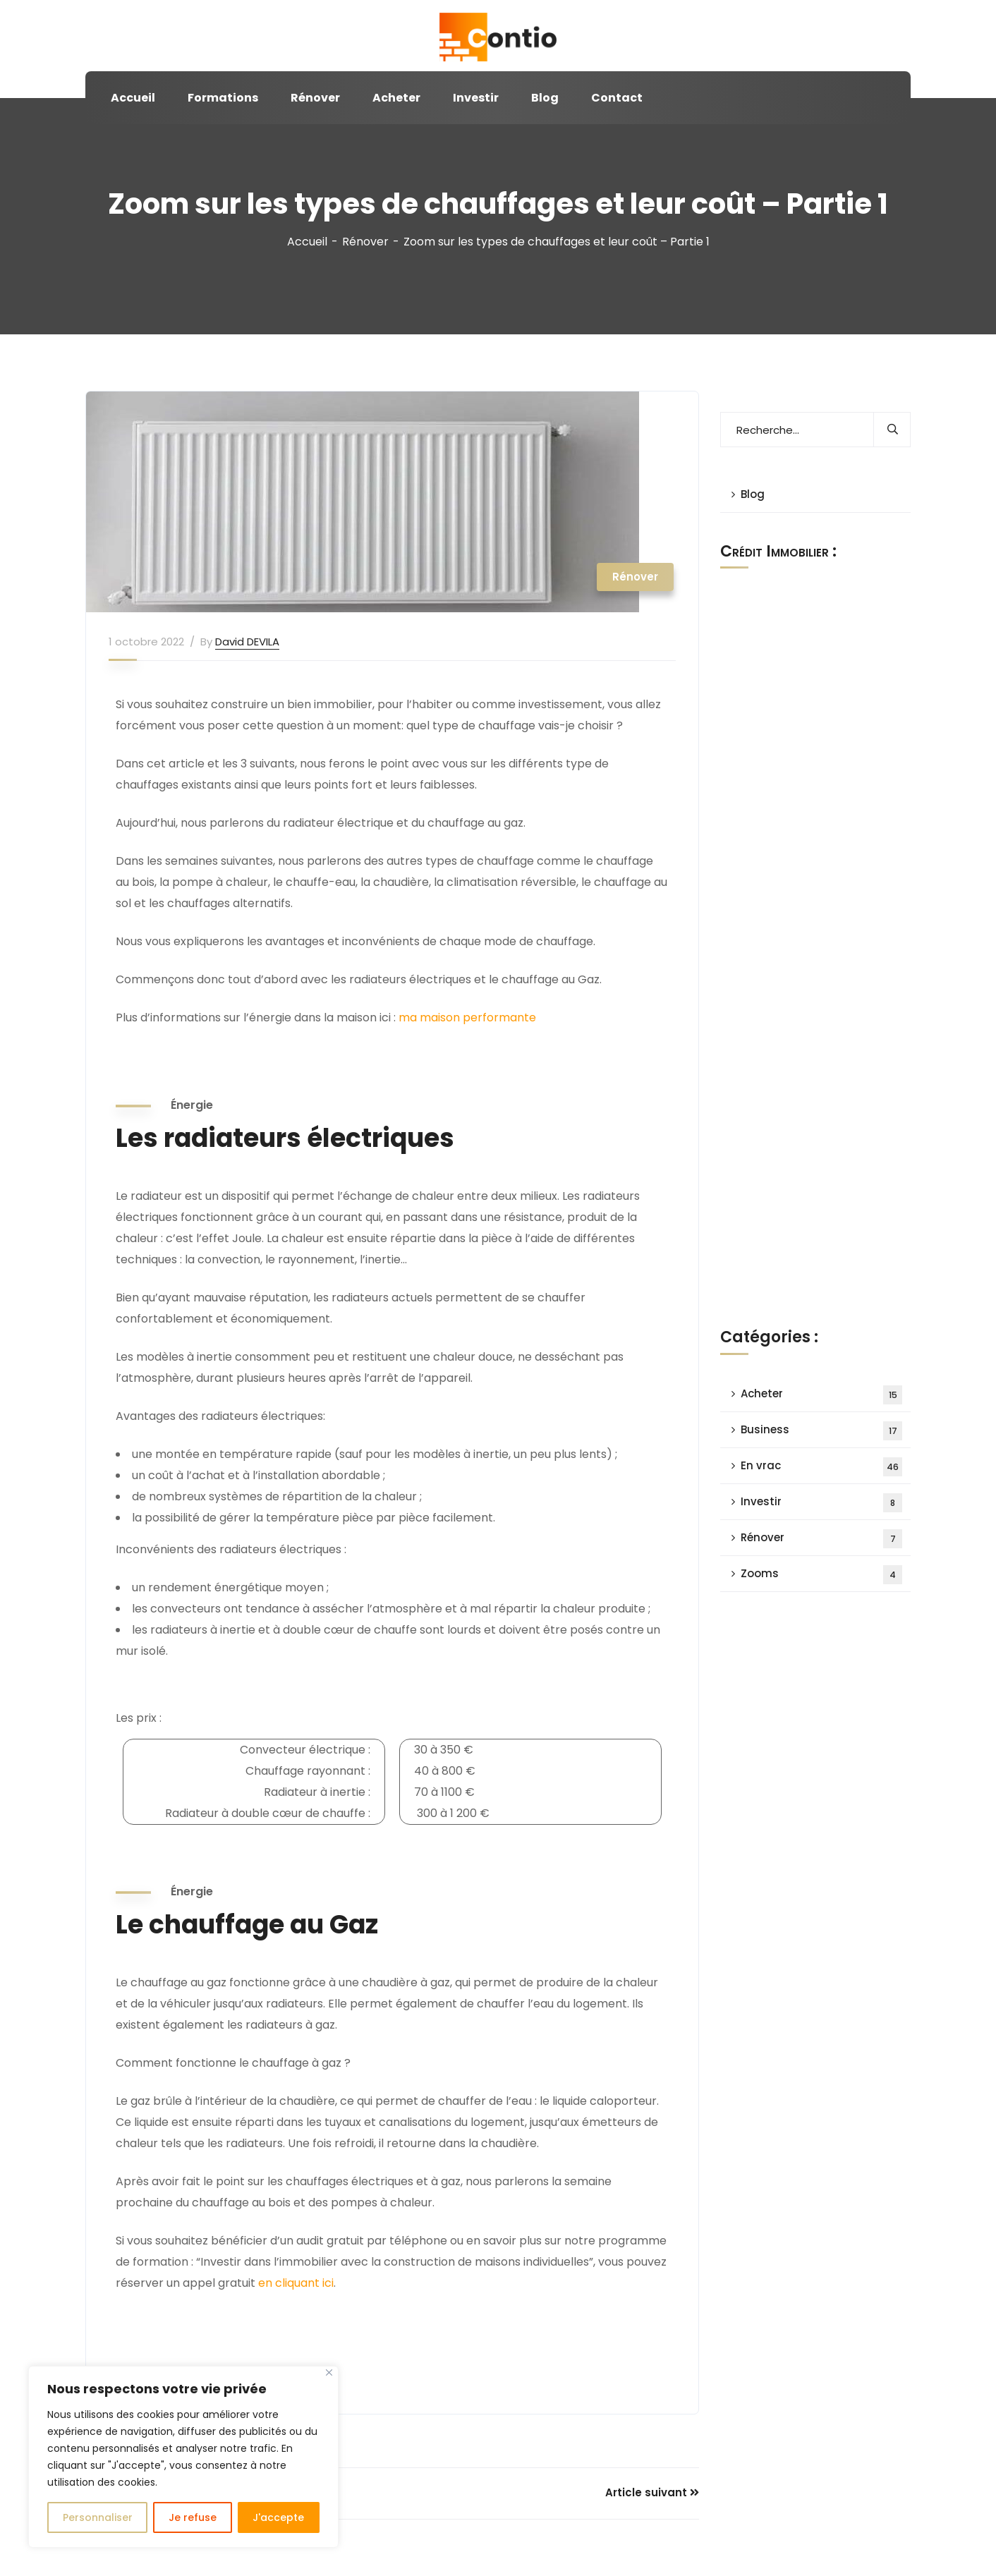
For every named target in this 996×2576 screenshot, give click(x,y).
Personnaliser (98, 2517)
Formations (223, 98)
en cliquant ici (296, 2283)
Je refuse (193, 2517)
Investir (476, 98)
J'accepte (278, 2517)
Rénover (315, 98)
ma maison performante (467, 1017)
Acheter (396, 98)
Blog (545, 98)
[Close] (329, 2372)
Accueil (133, 98)
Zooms (821, 1574)
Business (821, 1430)
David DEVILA (247, 641)
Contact (617, 98)
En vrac (821, 1466)
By (206, 642)
